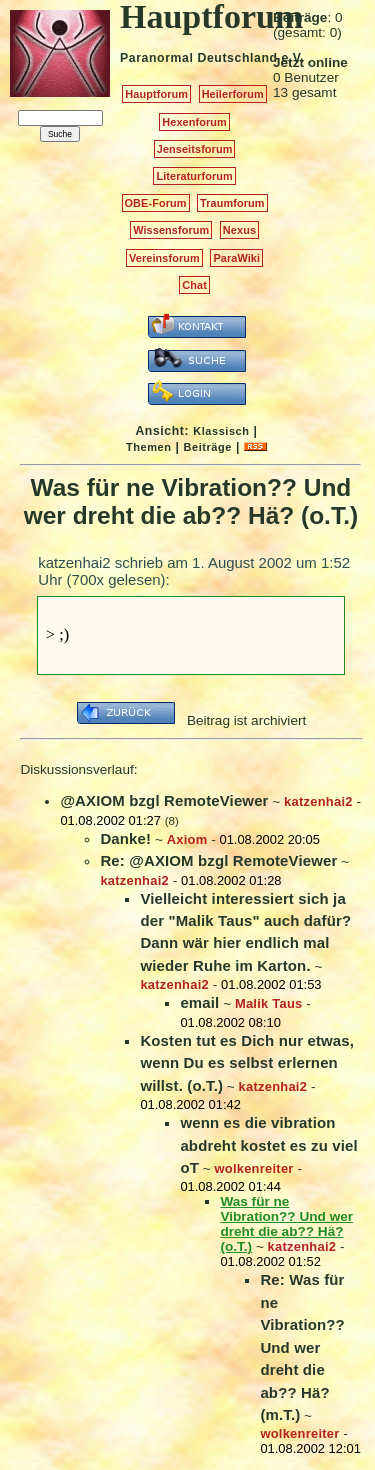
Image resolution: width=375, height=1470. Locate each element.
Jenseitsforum (195, 149)
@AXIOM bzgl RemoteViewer (164, 800)
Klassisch (221, 431)
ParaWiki (236, 258)
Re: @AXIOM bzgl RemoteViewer (218, 860)
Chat (194, 285)
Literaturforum (194, 176)
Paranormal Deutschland (199, 58)
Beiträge (208, 447)
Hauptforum (156, 94)
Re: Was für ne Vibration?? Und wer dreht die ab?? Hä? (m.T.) (302, 1347)
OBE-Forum (156, 203)
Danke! (125, 838)
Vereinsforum (164, 258)
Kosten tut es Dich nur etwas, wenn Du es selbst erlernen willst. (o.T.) (247, 1063)
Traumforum (232, 203)
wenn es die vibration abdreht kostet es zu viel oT (268, 1145)
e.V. (292, 58)
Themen (148, 447)
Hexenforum (194, 122)
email (199, 1002)
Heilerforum (233, 94)
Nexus (239, 230)
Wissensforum (171, 230)
